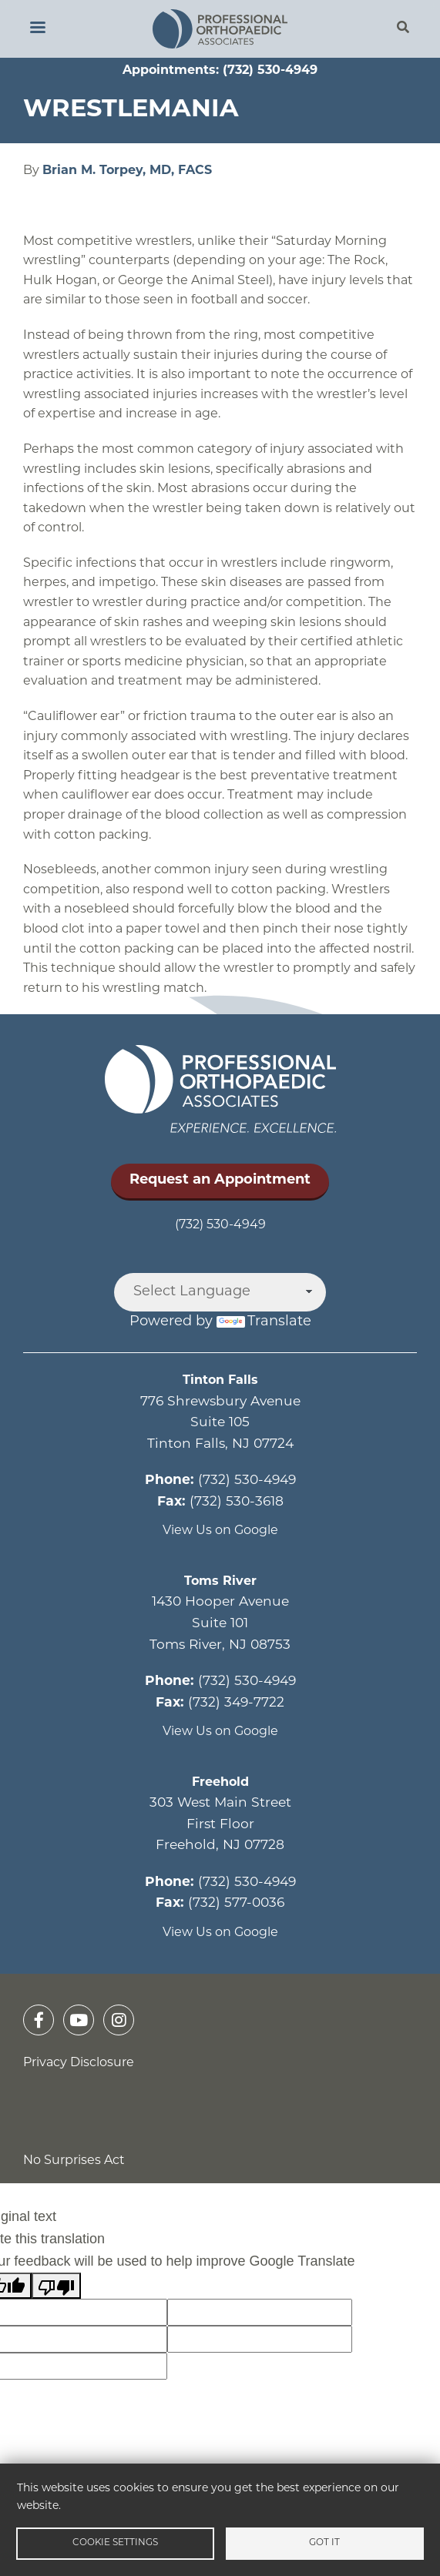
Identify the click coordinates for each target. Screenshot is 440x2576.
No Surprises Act (74, 2161)
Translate (264, 1322)
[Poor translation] (56, 2286)
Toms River (220, 1582)
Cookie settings (115, 2543)
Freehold (220, 1783)
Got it (324, 2543)
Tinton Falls (220, 1381)
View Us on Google (220, 1531)
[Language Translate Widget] (220, 1292)
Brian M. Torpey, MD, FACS (127, 171)
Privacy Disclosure (78, 2063)
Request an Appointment (220, 1180)
